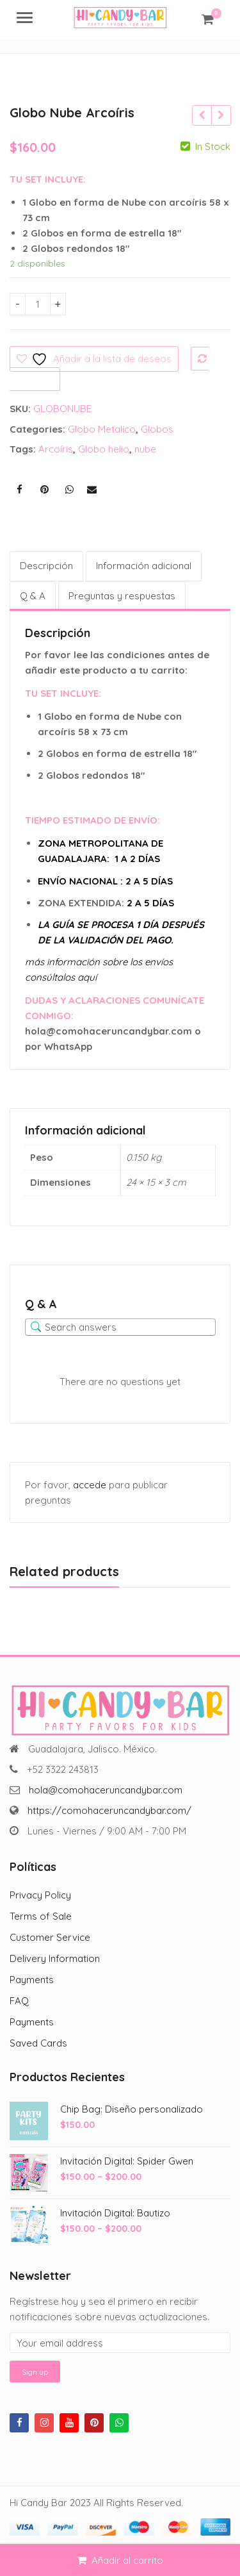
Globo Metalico (102, 429)
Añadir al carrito (127, 2560)
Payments (32, 1980)
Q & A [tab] (32, 596)
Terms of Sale (41, 1916)
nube (145, 449)
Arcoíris (55, 449)
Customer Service (50, 1937)
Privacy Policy (40, 1895)
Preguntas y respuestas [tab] (121, 596)
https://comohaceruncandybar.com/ (109, 1810)
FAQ (19, 2001)
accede (89, 1485)
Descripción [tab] (46, 566)
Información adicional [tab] (143, 566)
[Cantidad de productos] (38, 304)
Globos (157, 429)
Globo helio (103, 449)
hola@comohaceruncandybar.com (105, 1790)
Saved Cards (38, 2043)
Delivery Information (55, 1958)
